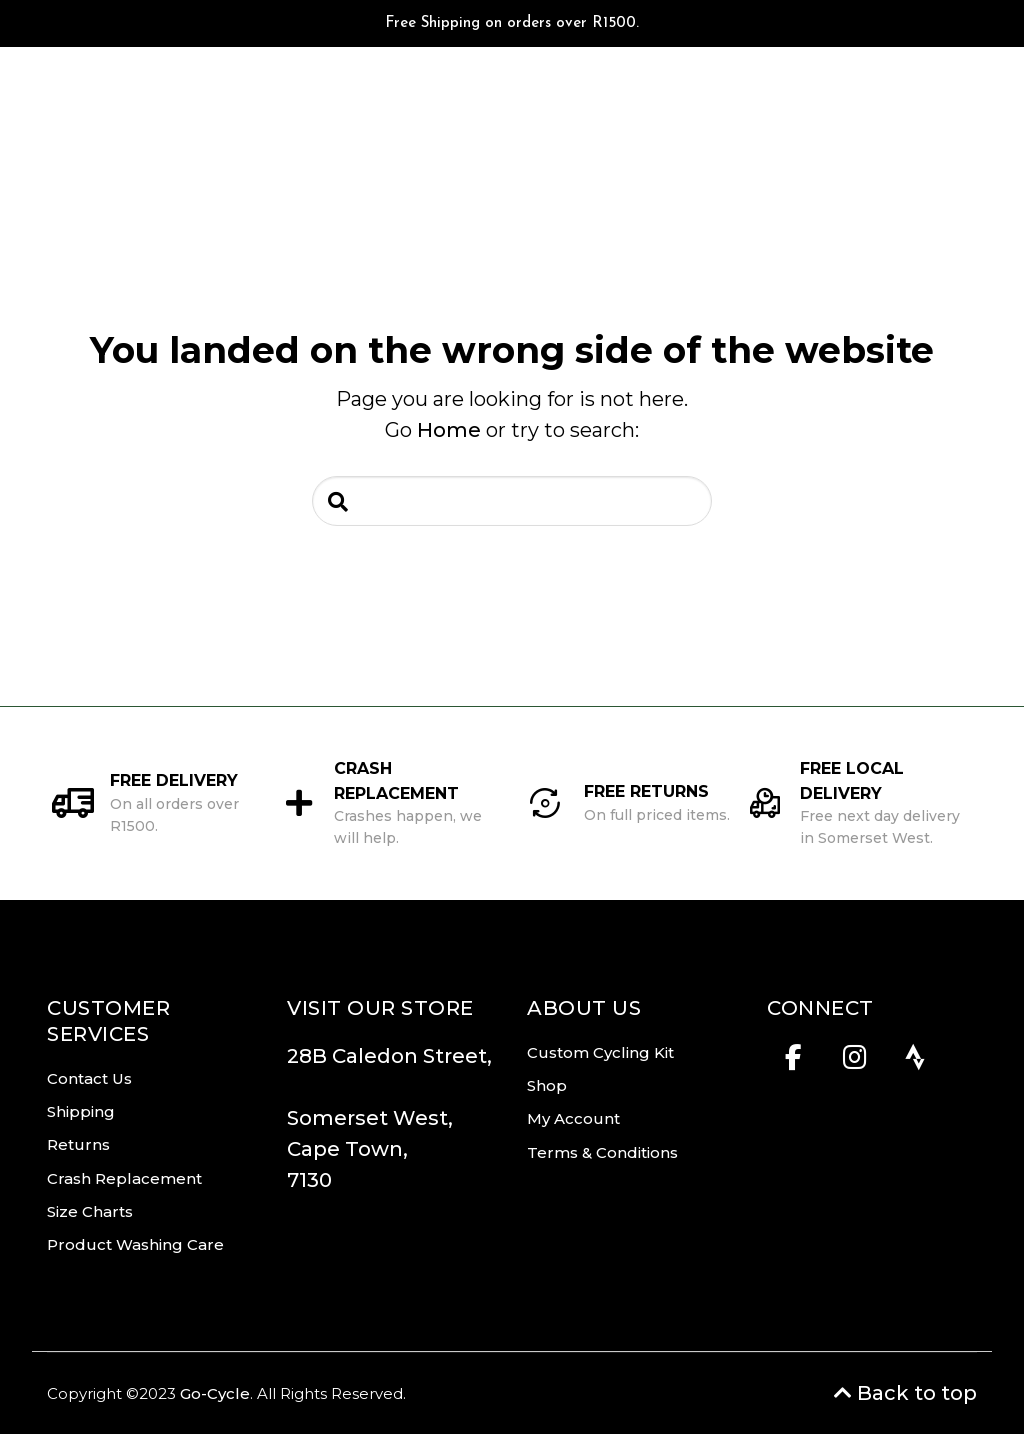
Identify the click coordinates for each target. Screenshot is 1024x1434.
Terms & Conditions (602, 1152)
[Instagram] (854, 1063)
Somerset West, (370, 1118)
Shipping (81, 1111)
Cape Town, (347, 1149)
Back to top (905, 1393)
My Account (573, 1118)
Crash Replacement (124, 1178)
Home (449, 430)
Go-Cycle (215, 1393)
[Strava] (915, 1063)
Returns (78, 1144)
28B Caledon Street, (389, 1071)
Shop (547, 1085)
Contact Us (89, 1078)
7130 (309, 1180)
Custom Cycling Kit (600, 1052)
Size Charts (90, 1211)
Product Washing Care (135, 1244)
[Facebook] (793, 1063)
